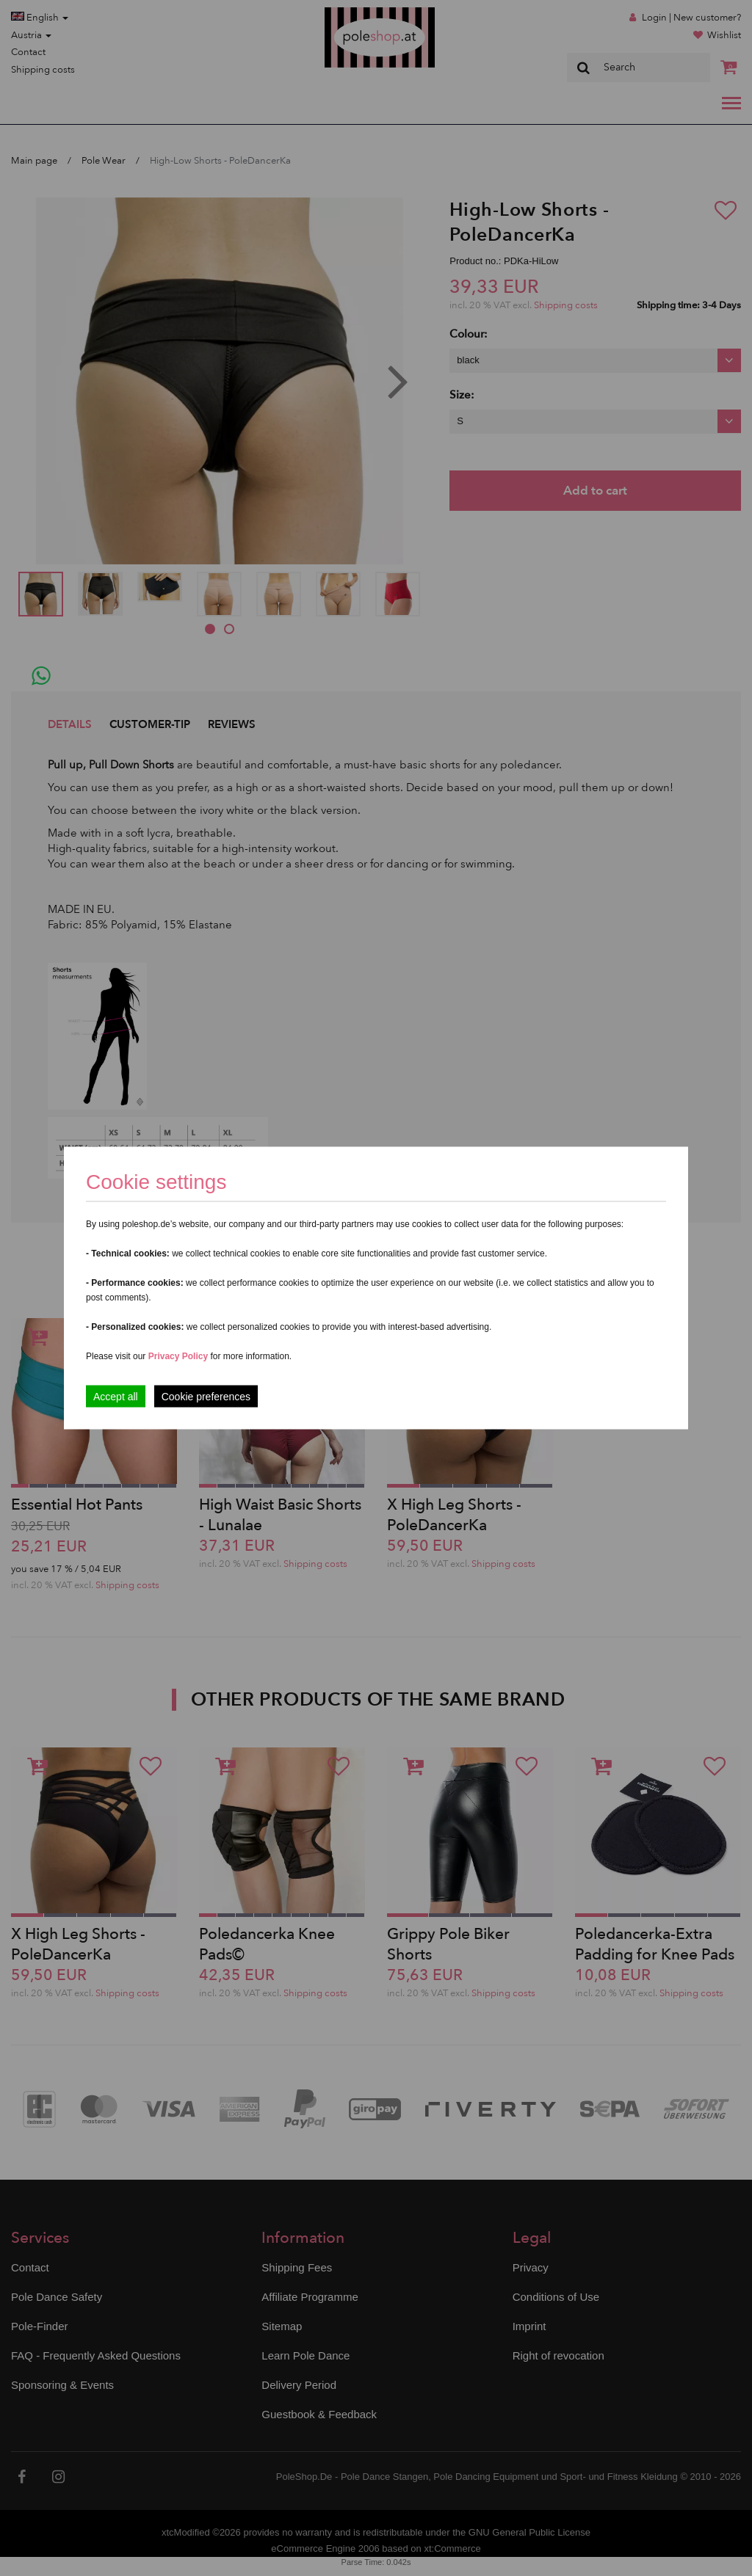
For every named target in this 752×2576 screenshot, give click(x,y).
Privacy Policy (178, 1356)
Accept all (115, 1396)
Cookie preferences (206, 1396)
